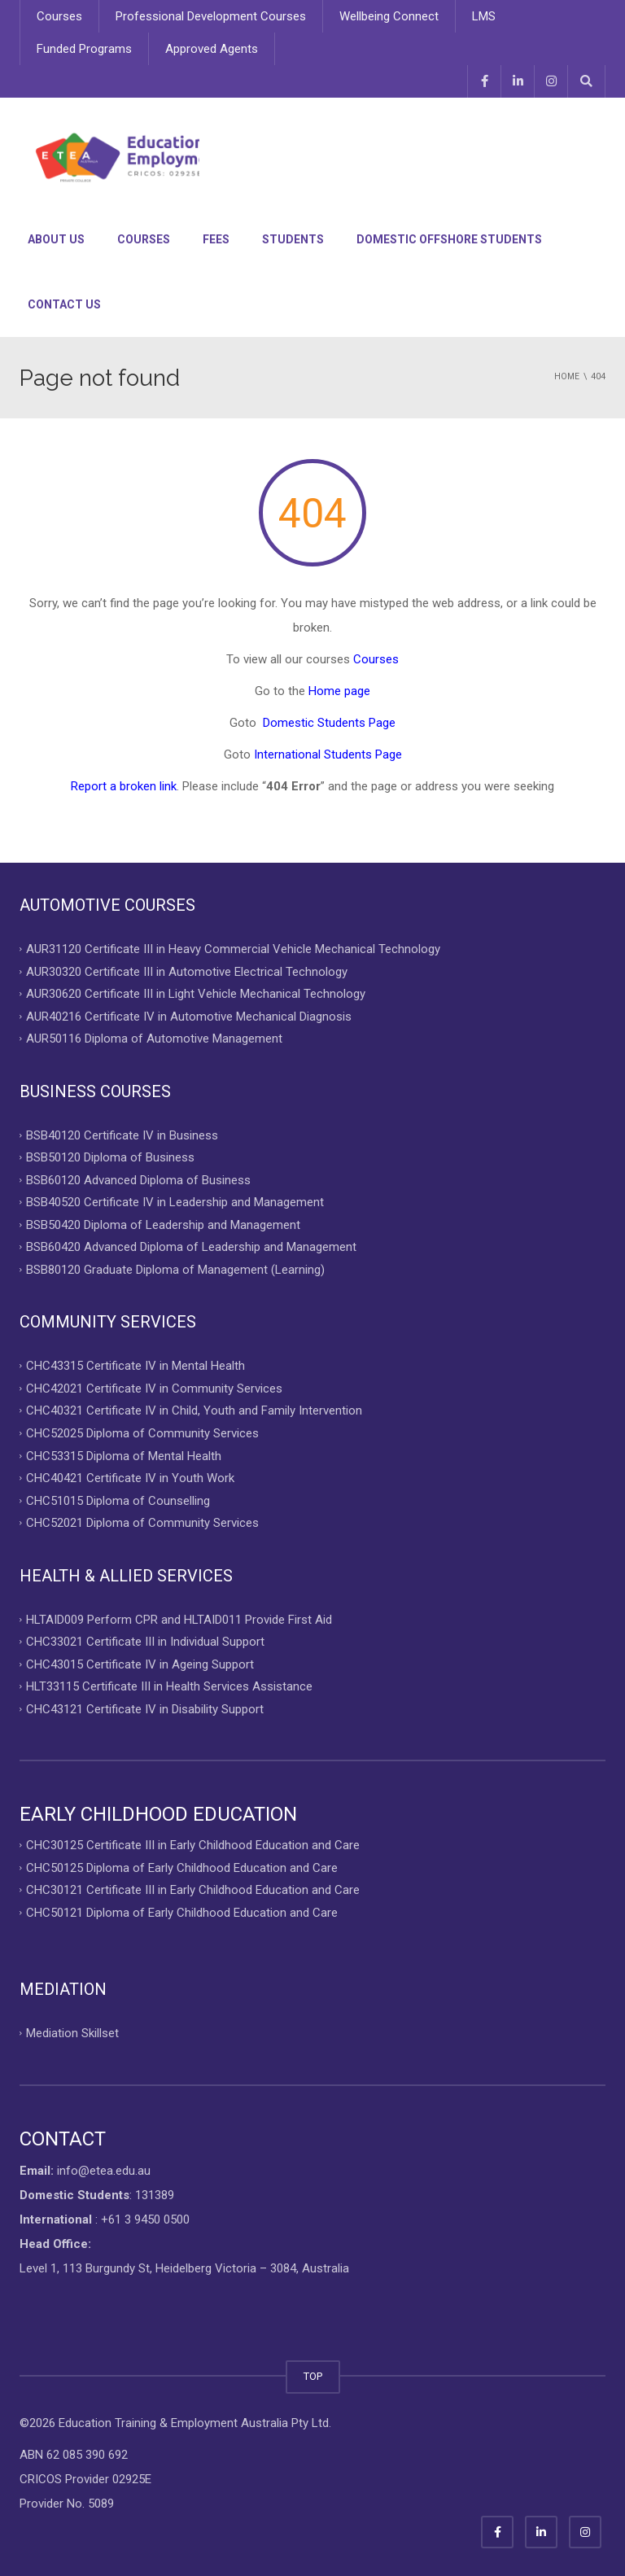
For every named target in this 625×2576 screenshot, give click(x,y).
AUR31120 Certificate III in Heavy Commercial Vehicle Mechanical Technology (233, 949)
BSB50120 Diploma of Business (110, 1157)
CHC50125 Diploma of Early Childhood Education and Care (182, 1867)
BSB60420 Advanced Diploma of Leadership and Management (191, 1247)
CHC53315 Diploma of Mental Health (123, 1455)
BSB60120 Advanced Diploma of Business (138, 1179)
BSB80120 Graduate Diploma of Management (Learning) (175, 1269)
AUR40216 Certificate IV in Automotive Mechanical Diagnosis (189, 1015)
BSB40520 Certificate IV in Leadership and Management (175, 1202)
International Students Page (328, 754)
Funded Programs (84, 49)
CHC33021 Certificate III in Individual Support (145, 1641)
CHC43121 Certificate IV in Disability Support (145, 1708)
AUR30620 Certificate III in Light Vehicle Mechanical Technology (195, 993)
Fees (216, 239)
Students (293, 239)
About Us (56, 239)
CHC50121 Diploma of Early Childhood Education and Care (182, 1912)
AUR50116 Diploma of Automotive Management (154, 1038)
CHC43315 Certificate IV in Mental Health (135, 1365)
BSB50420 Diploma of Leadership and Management (163, 1224)
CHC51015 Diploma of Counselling (118, 1500)
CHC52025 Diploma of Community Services (142, 1433)
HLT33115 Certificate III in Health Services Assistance (169, 1686)
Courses (59, 16)
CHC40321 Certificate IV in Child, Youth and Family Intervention (194, 1410)
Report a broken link (124, 786)
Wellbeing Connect (389, 16)
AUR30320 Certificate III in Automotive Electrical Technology (186, 971)
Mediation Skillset (72, 2033)
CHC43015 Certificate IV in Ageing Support (140, 1663)
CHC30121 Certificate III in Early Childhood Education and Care (193, 1890)
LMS (484, 16)
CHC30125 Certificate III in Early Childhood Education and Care (193, 1845)
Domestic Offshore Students (449, 239)
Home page (339, 691)
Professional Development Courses (211, 16)
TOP (313, 2376)
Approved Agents (211, 49)
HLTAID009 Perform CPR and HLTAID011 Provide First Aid (179, 1619)
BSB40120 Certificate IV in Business (122, 1134)
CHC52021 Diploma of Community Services (142, 1522)
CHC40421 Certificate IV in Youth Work (130, 1478)
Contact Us (64, 304)
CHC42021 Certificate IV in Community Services (154, 1387)
